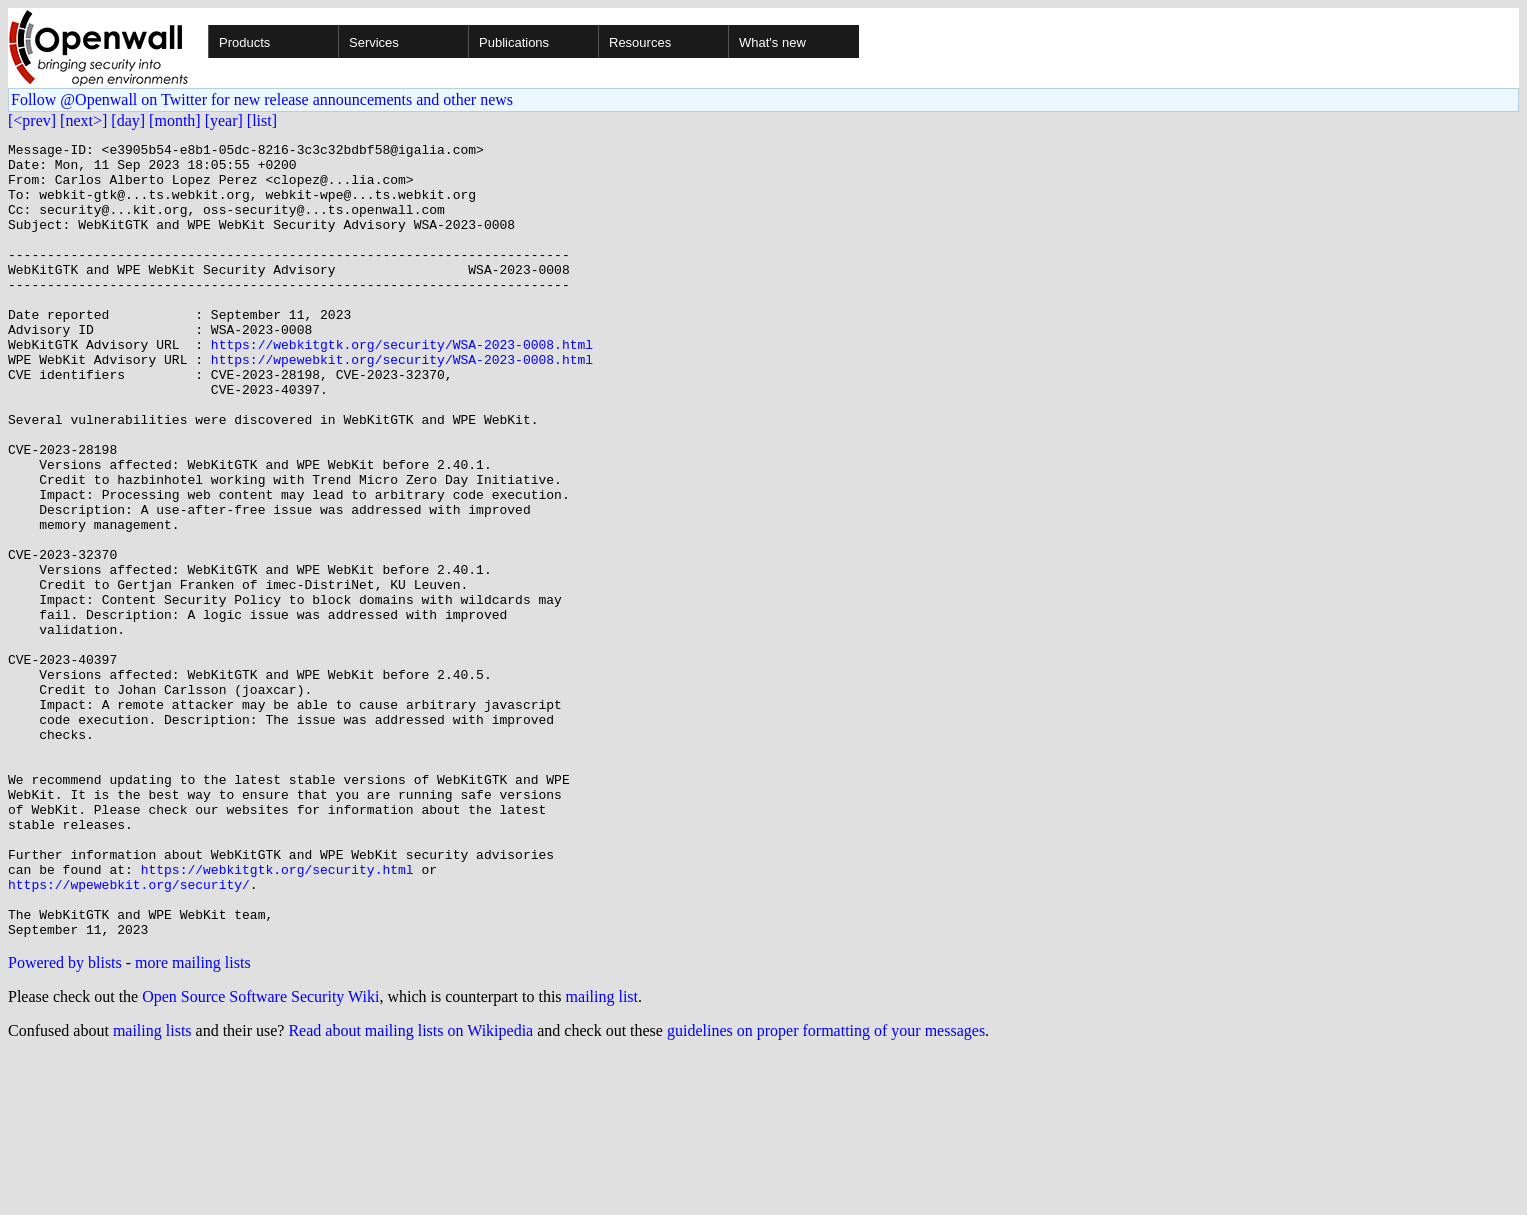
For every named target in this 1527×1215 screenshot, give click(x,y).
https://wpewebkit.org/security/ (129, 1034)
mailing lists (152, 1189)
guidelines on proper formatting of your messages (826, 1189)
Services (374, 42)
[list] (262, 120)
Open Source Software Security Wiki (260, 1155)
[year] (224, 120)
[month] (175, 120)
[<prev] (32, 120)
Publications (514, 42)
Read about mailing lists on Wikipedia (410, 1189)
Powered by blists (65, 1121)
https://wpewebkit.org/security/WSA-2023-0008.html (402, 404)
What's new (772, 42)
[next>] (83, 120)
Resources (640, 42)
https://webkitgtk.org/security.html (277, 1016)
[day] (128, 120)
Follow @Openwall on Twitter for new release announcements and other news (262, 99)
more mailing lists (193, 1121)
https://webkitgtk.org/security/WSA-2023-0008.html (402, 386)
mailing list (602, 1155)
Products (244, 42)
